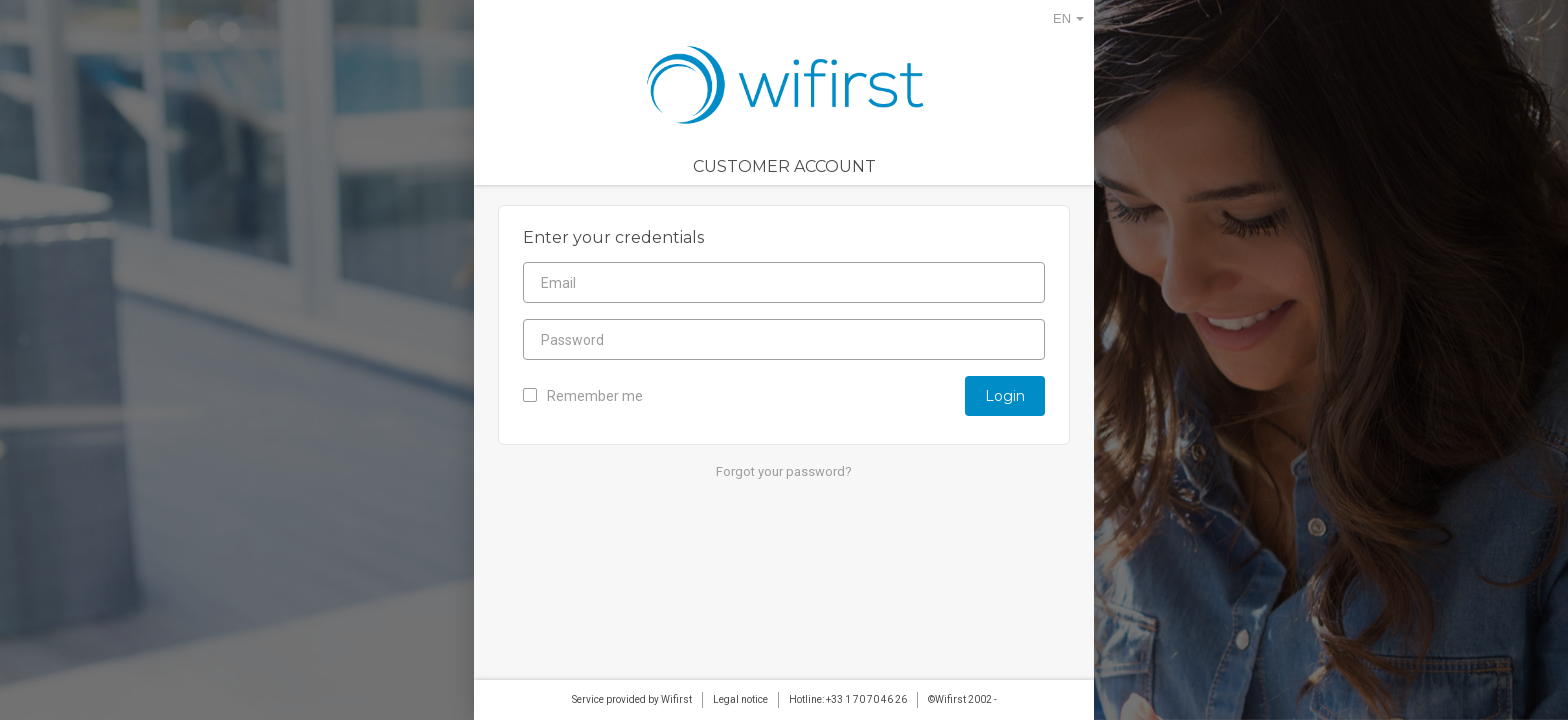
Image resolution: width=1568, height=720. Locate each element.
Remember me (583, 396)
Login (1005, 396)
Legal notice (740, 699)
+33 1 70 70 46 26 (866, 699)
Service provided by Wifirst (632, 699)
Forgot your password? (784, 471)
